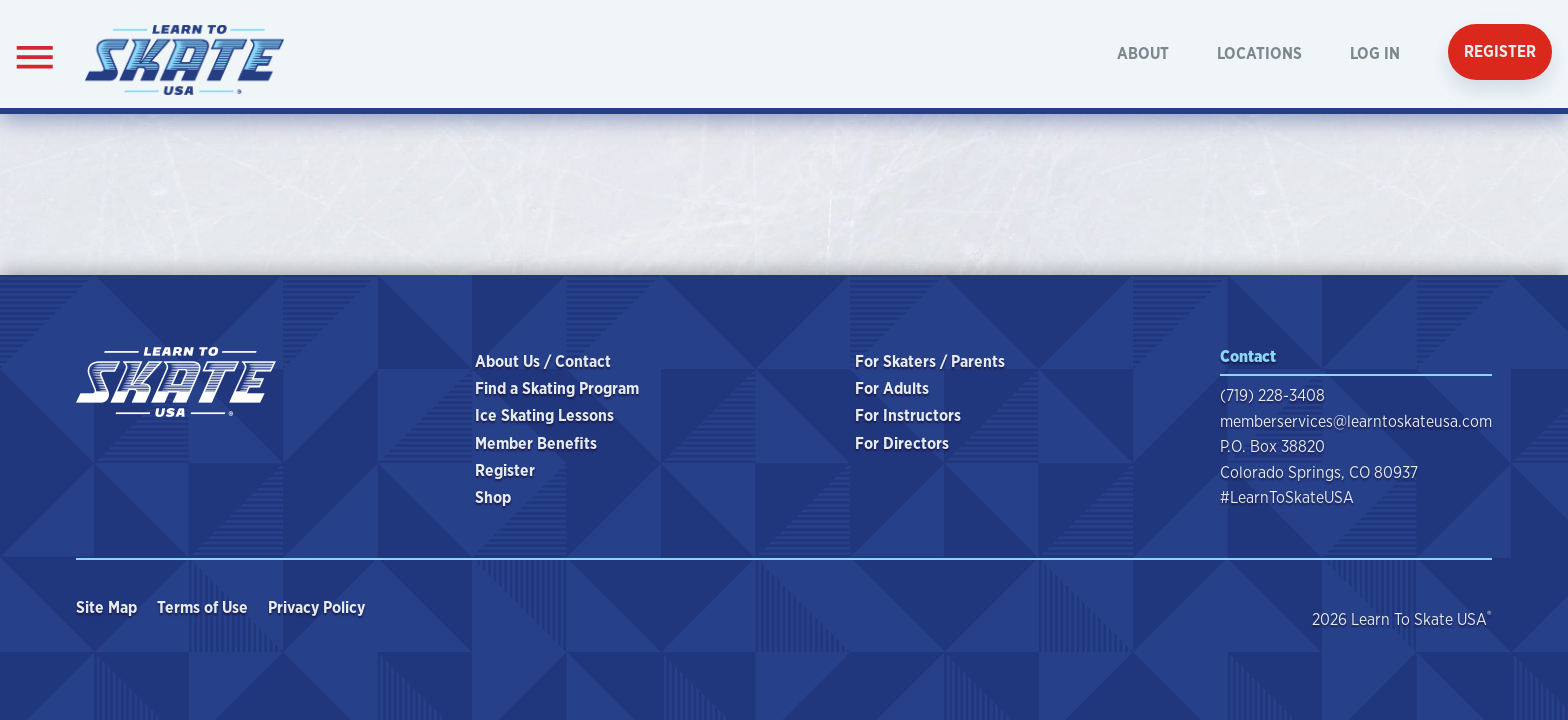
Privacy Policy (318, 607)
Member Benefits (536, 443)
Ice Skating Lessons (544, 415)
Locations (1259, 53)
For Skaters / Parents (930, 361)
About (1143, 53)
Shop (493, 497)
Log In (1375, 53)
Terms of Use (204, 607)
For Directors (902, 443)
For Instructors (908, 415)
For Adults (892, 388)
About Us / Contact (543, 361)
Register (1500, 51)
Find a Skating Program (557, 388)
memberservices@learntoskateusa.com (1356, 421)
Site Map (108, 607)
